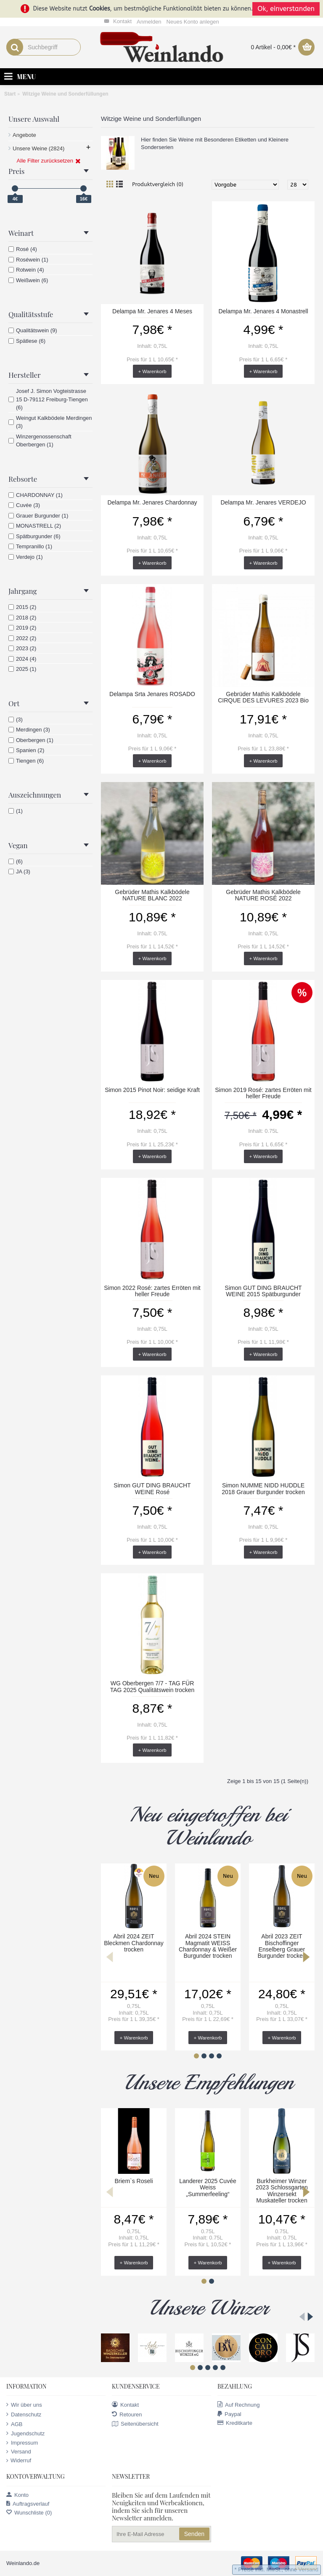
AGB (14, 2424)
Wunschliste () (29, 2512)
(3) (15, 719)
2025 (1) (22, 669)
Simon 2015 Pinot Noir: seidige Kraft (152, 1089)
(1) (15, 811)
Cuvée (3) (24, 505)
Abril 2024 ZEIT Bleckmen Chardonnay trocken (134, 1943)
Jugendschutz (25, 2433)
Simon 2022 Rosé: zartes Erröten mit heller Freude (152, 1290)
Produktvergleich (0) (157, 184)
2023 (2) (22, 648)
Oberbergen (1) (30, 740)
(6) (15, 861)
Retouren (127, 2414)
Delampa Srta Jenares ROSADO (152, 694)
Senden (194, 2534)
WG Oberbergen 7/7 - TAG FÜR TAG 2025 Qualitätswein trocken (152, 1686)
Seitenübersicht (135, 2424)
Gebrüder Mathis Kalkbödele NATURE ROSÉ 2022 (263, 895)
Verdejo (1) (25, 557)
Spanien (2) (26, 750)
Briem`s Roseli (133, 2181)
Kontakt (125, 2404)
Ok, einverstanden (286, 9)
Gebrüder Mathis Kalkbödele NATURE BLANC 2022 (152, 895)
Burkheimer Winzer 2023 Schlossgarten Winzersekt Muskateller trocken (282, 2191)
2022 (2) (22, 638)
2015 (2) (22, 607)
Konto (17, 2495)
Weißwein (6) (28, 280)
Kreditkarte (234, 2423)
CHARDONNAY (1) (35, 495)
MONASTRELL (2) (34, 526)
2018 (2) (22, 617)
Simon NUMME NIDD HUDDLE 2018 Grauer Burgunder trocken (263, 1488)
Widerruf (18, 2460)
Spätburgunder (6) (34, 536)
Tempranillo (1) (30, 546)
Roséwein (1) (28, 259)
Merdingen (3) (29, 729)
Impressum (22, 2443)
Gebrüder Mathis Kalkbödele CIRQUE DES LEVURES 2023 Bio (263, 697)
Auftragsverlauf (27, 2504)
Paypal (229, 2414)
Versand (18, 2451)
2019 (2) (22, 628)
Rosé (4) (22, 249)
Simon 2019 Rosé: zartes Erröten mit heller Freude (263, 1093)
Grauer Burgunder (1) (38, 516)
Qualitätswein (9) (32, 330)
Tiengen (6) (26, 761)
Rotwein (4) (26, 270)
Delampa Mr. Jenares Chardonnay (152, 502)
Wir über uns (24, 2404)
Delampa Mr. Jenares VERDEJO (263, 502)
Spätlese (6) (26, 341)
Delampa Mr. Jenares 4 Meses (152, 311)
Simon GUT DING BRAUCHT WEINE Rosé (152, 1488)
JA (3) (19, 871)
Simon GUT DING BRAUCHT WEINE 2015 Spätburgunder (263, 1290)
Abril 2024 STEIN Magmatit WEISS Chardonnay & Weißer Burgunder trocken (208, 1946)
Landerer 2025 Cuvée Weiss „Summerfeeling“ (207, 2187)
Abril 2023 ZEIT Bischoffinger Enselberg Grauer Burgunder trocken (281, 1946)
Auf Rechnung (238, 2404)
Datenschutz (23, 2414)
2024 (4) (22, 659)
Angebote (24, 135)
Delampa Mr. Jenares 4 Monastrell (263, 311)
